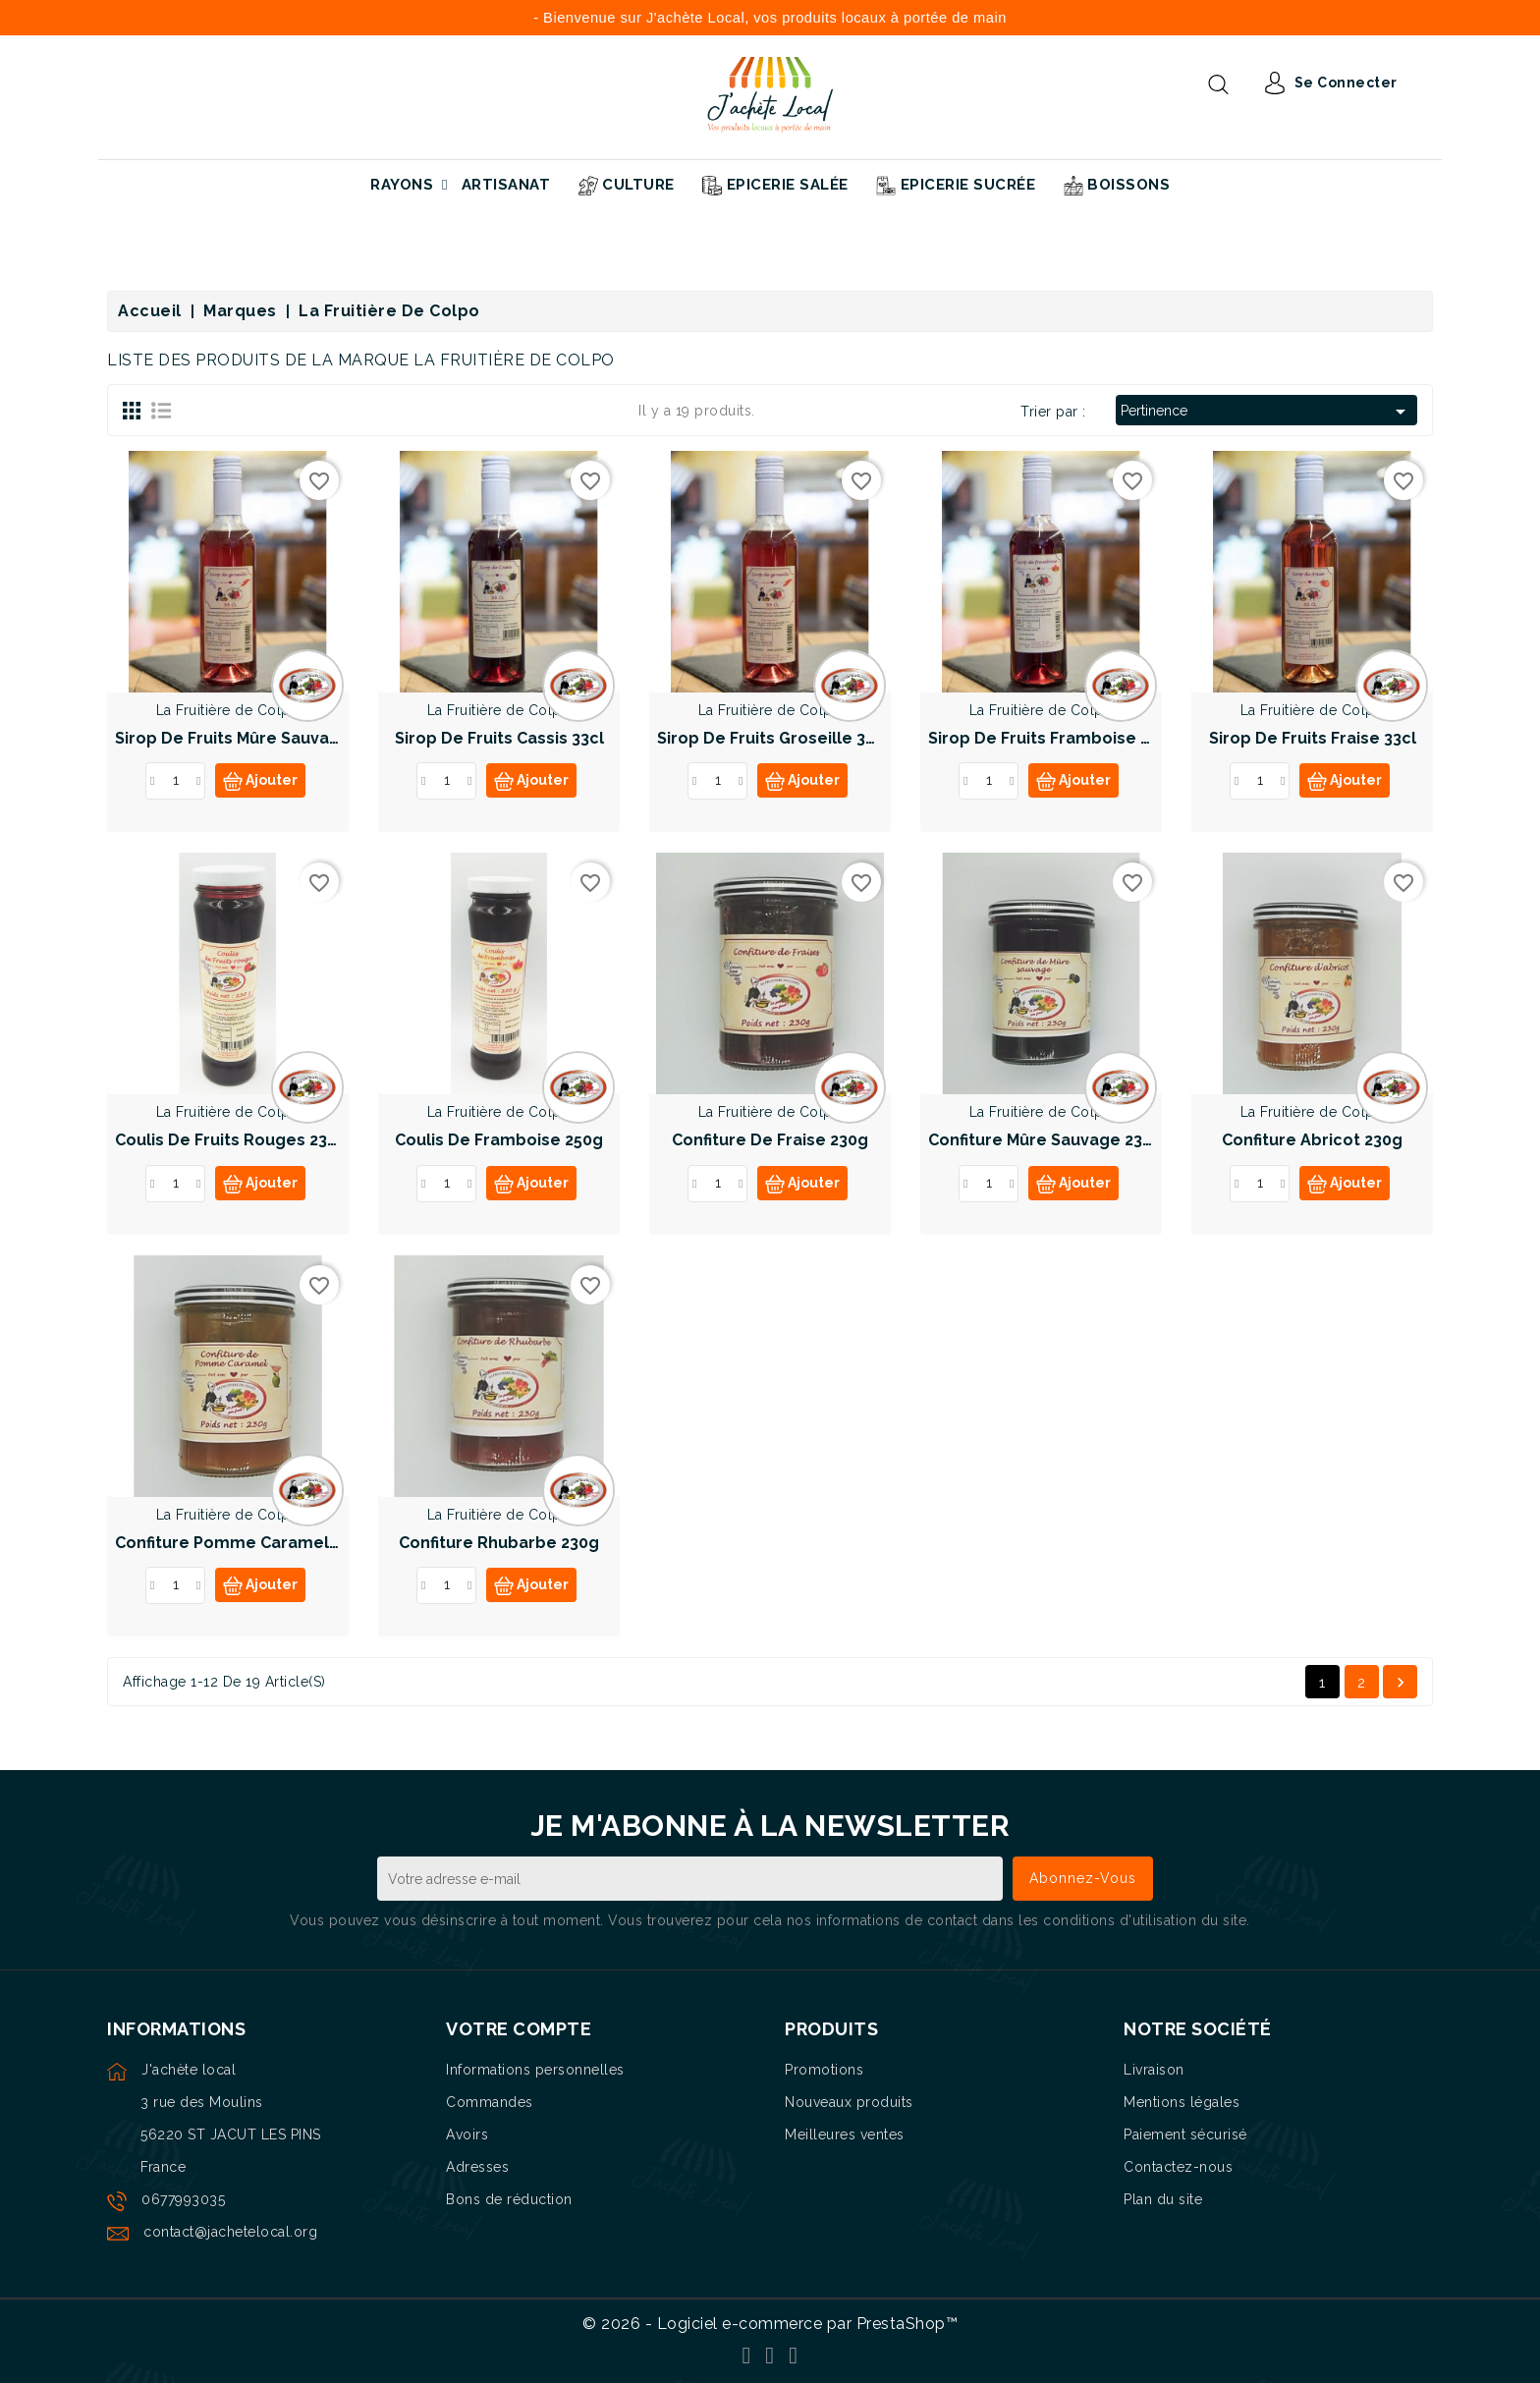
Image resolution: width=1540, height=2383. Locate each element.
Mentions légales (1181, 2102)
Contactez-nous (1178, 2167)
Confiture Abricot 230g (1312, 1140)
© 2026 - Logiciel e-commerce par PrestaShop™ (770, 2323)
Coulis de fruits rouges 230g (231, 1140)
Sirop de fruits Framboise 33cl (1050, 738)
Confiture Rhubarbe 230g (499, 1542)
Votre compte (518, 2029)
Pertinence (1266, 411)
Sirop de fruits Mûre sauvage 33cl (251, 738)
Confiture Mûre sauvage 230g (1045, 1140)
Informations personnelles (535, 2070)
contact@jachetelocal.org (230, 2232)
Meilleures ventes (845, 2134)
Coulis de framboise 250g (499, 1140)
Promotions (824, 2070)
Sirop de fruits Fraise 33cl (1312, 738)
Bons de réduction (509, 2199)
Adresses (477, 2167)
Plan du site (1163, 2199)
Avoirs (467, 2134)
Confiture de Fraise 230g (770, 1140)
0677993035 (183, 2199)
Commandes (489, 2102)
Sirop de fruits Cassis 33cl (499, 738)
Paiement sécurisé (1185, 2134)
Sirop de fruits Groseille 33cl (773, 738)
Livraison (1154, 2070)
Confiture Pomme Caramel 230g (243, 1542)
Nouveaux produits (849, 2102)
